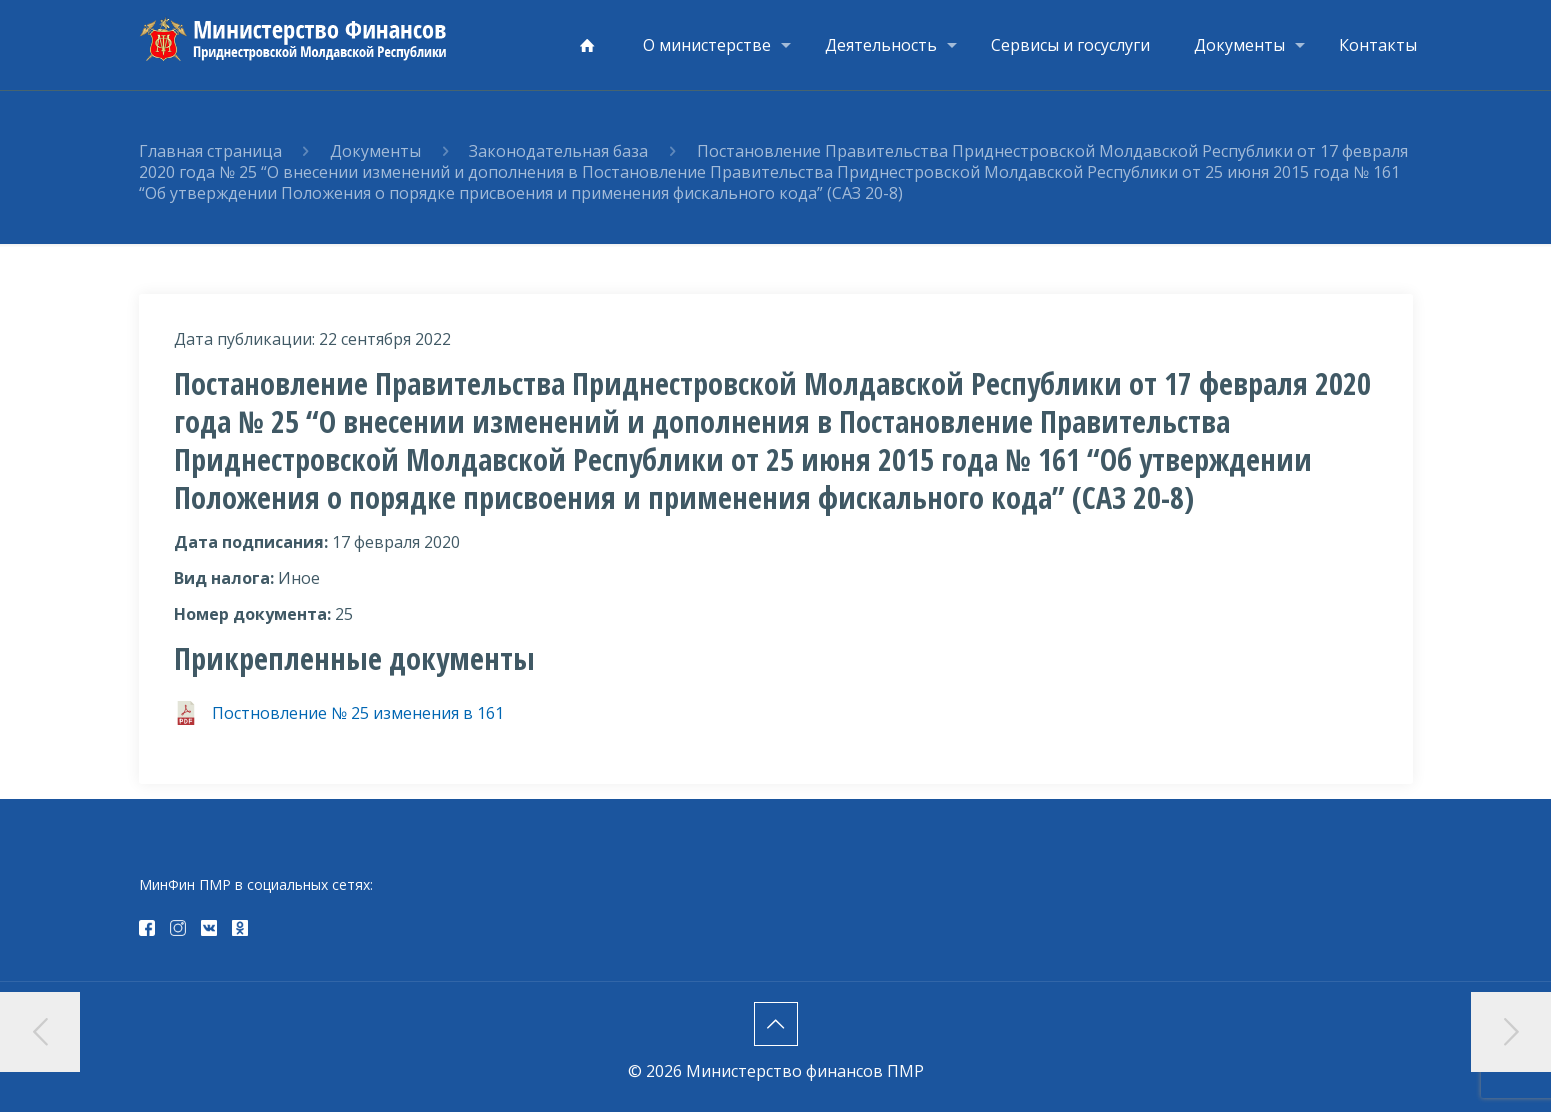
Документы (375, 151)
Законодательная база (558, 151)
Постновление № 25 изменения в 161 (358, 713)
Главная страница (210, 151)
